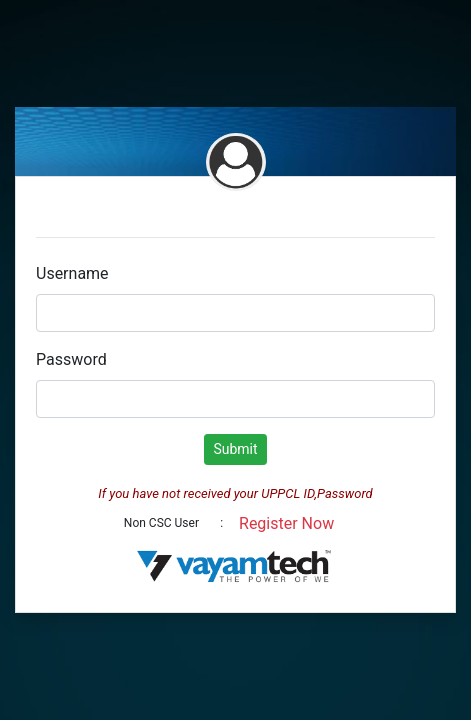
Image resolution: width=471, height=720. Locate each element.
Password (71, 359)
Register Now (286, 523)
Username (72, 273)
